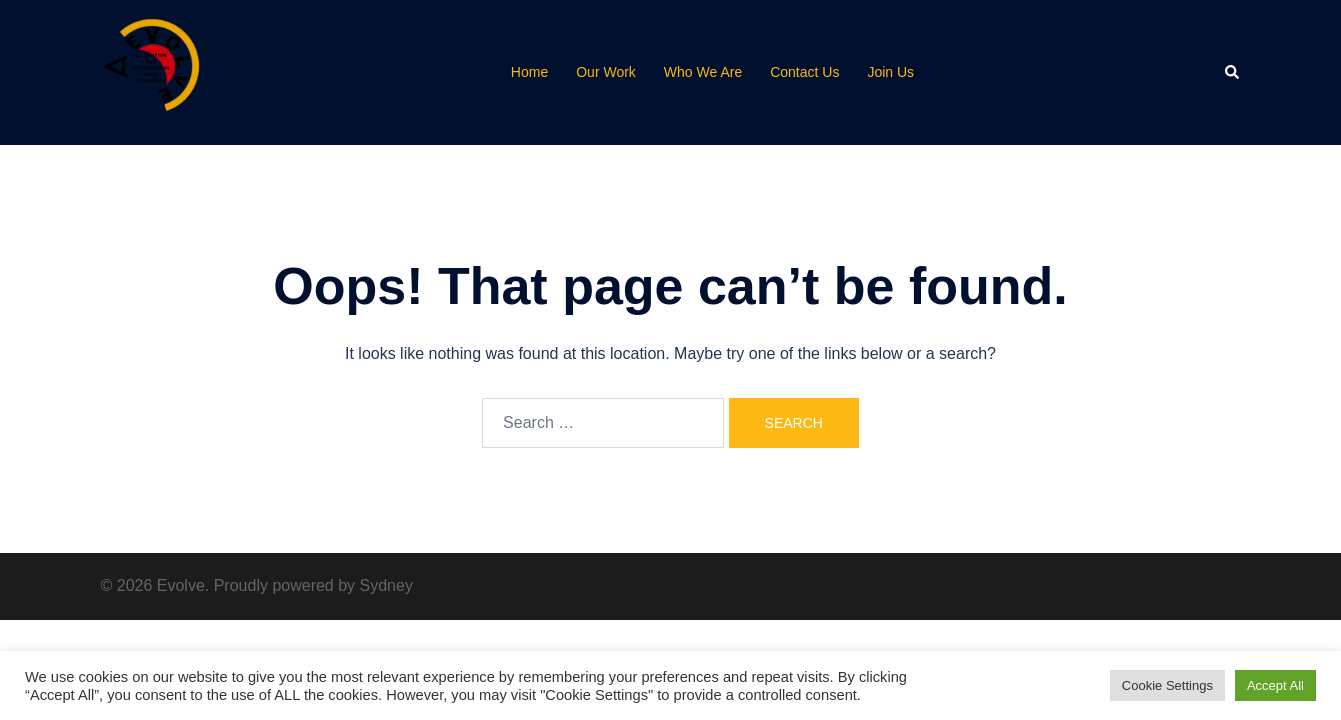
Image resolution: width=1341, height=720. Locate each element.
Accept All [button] (1275, 685)
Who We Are (703, 72)
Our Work (606, 72)
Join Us (890, 72)
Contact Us (804, 72)
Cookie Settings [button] (1167, 685)
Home (529, 72)
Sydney (386, 585)
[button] (1233, 72)
